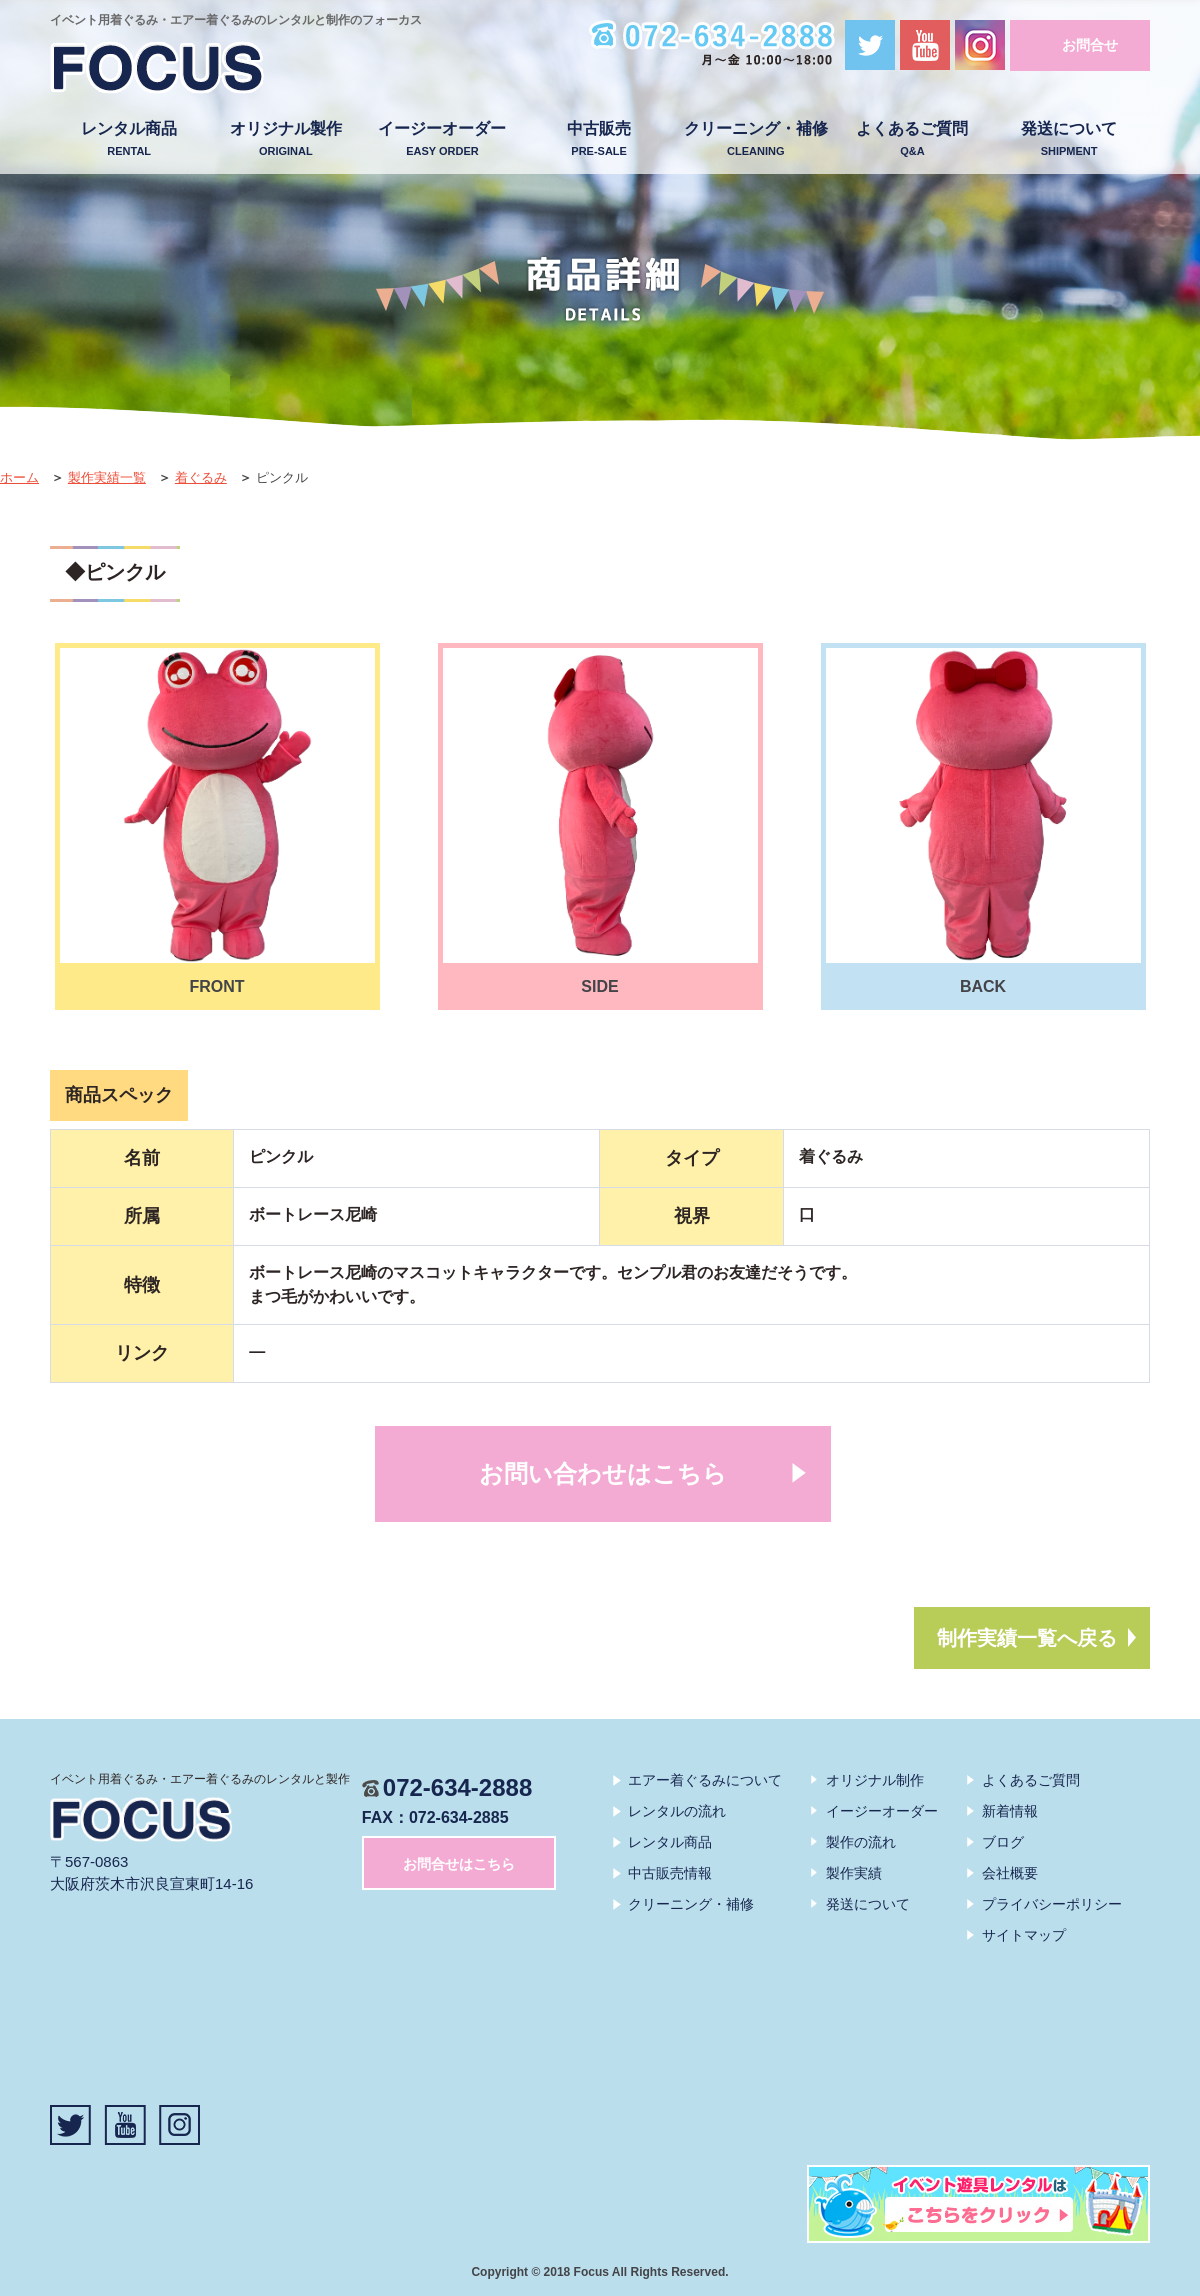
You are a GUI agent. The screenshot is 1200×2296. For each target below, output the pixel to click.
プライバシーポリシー (1052, 1904)
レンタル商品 (129, 139)
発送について (1069, 139)
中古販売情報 (670, 1873)
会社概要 (1010, 1873)
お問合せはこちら (459, 1864)
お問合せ (1090, 45)
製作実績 (854, 1873)
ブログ (1003, 1842)
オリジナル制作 (875, 1780)
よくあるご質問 (912, 139)
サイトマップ (1024, 1935)
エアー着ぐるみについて (705, 1780)
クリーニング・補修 (755, 139)
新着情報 (1010, 1811)
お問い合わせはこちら (603, 1473)
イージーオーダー (442, 139)
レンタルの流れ (677, 1811)
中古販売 (599, 139)
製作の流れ (861, 1842)
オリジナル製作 (285, 139)
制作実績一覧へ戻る (1027, 1638)
